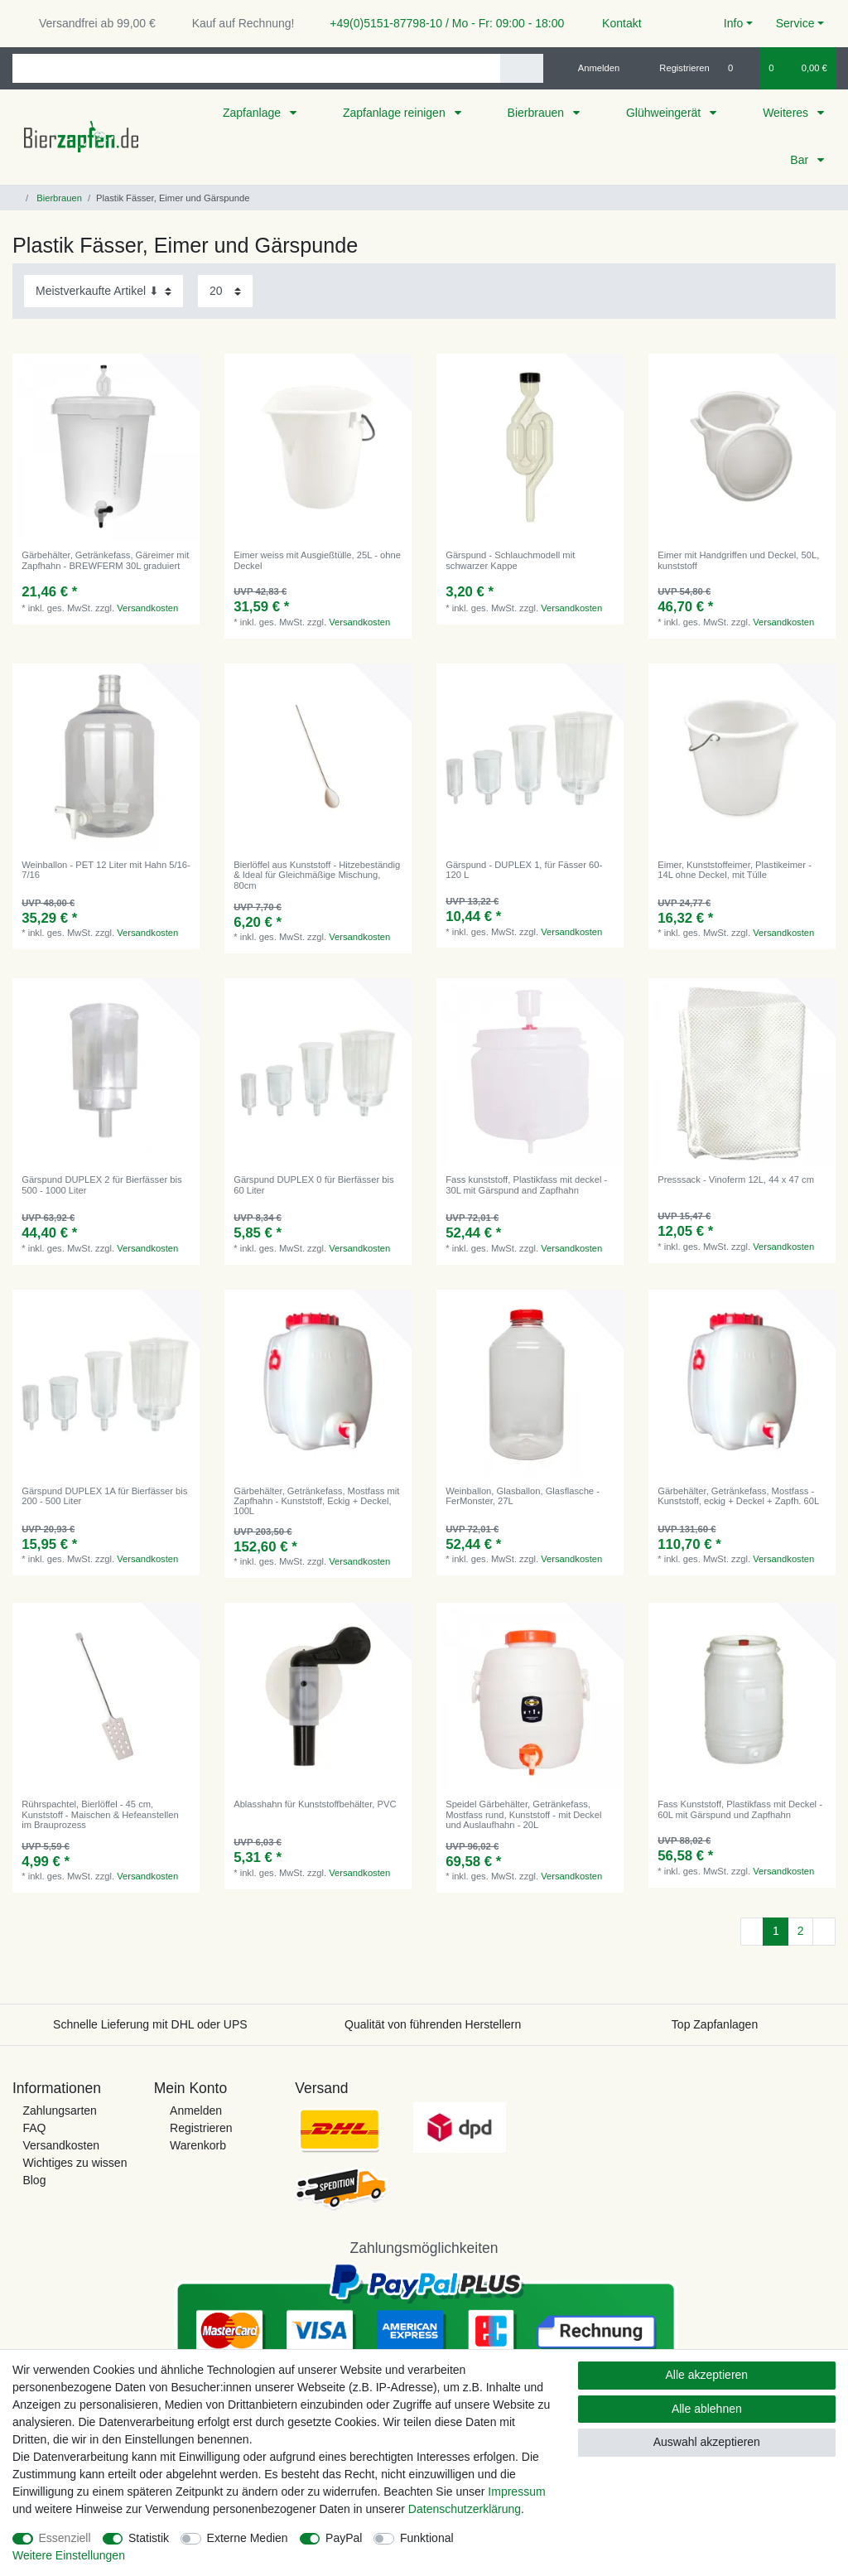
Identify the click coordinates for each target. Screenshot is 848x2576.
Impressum (516, 2491)
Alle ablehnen (707, 2408)
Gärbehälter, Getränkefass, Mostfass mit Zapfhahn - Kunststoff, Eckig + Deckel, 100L (316, 1501)
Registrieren (201, 2128)
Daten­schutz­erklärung (464, 2509)
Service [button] (795, 23)
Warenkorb (198, 2145)
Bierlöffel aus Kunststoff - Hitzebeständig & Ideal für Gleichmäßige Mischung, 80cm (317, 875)
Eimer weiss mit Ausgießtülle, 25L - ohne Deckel (317, 560)
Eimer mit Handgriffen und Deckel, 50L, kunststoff (738, 560)
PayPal (343, 2538)
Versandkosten (147, 608)
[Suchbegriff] (256, 68)
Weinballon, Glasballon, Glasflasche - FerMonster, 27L (523, 1496)
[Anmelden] (592, 68)
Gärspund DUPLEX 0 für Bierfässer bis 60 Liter (313, 1184)
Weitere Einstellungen (68, 2555)
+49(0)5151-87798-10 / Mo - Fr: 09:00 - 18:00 (440, 23)
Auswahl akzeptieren (706, 2441)
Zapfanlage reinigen (396, 112)
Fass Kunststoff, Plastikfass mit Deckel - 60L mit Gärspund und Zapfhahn (740, 1809)
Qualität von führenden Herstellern (432, 2024)
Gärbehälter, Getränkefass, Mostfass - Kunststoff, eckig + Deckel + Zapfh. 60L (738, 1496)
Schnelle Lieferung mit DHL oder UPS (150, 2024)
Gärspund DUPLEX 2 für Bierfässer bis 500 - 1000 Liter (101, 1184)
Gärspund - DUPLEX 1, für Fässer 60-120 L (524, 870)
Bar (801, 159)
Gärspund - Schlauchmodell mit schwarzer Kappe (510, 560)
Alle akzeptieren (707, 2374)
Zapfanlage (253, 112)
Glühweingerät (665, 112)
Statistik (148, 2538)
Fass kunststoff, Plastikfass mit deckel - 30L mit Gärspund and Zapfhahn (526, 1184)
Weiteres (787, 112)
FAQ (34, 2128)
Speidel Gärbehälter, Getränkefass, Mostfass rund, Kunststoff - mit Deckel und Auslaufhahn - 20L (523, 1814)
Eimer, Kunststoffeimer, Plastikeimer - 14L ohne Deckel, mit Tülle (735, 870)
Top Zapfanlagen (715, 2024)
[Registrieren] (675, 68)
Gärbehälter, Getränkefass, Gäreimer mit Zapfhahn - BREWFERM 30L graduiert (105, 560)
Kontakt (614, 23)
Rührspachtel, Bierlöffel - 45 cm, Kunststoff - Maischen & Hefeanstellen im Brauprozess (100, 1814)
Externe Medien (247, 2538)
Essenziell (65, 2538)
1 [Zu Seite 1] (776, 1930)
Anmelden (196, 2110)
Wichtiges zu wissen (74, 2162)
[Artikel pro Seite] (225, 291)
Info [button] (733, 23)
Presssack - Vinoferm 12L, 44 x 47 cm (736, 1179)
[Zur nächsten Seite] (824, 1932)
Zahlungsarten (59, 2110)
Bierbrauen (537, 112)
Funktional (427, 2538)
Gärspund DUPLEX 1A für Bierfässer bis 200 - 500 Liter (104, 1496)
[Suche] (521, 68)
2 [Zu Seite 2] (800, 1930)
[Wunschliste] (739, 68)
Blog (34, 2180)
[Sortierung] (103, 291)
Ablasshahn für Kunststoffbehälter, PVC (315, 1804)
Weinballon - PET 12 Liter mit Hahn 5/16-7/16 (106, 870)
